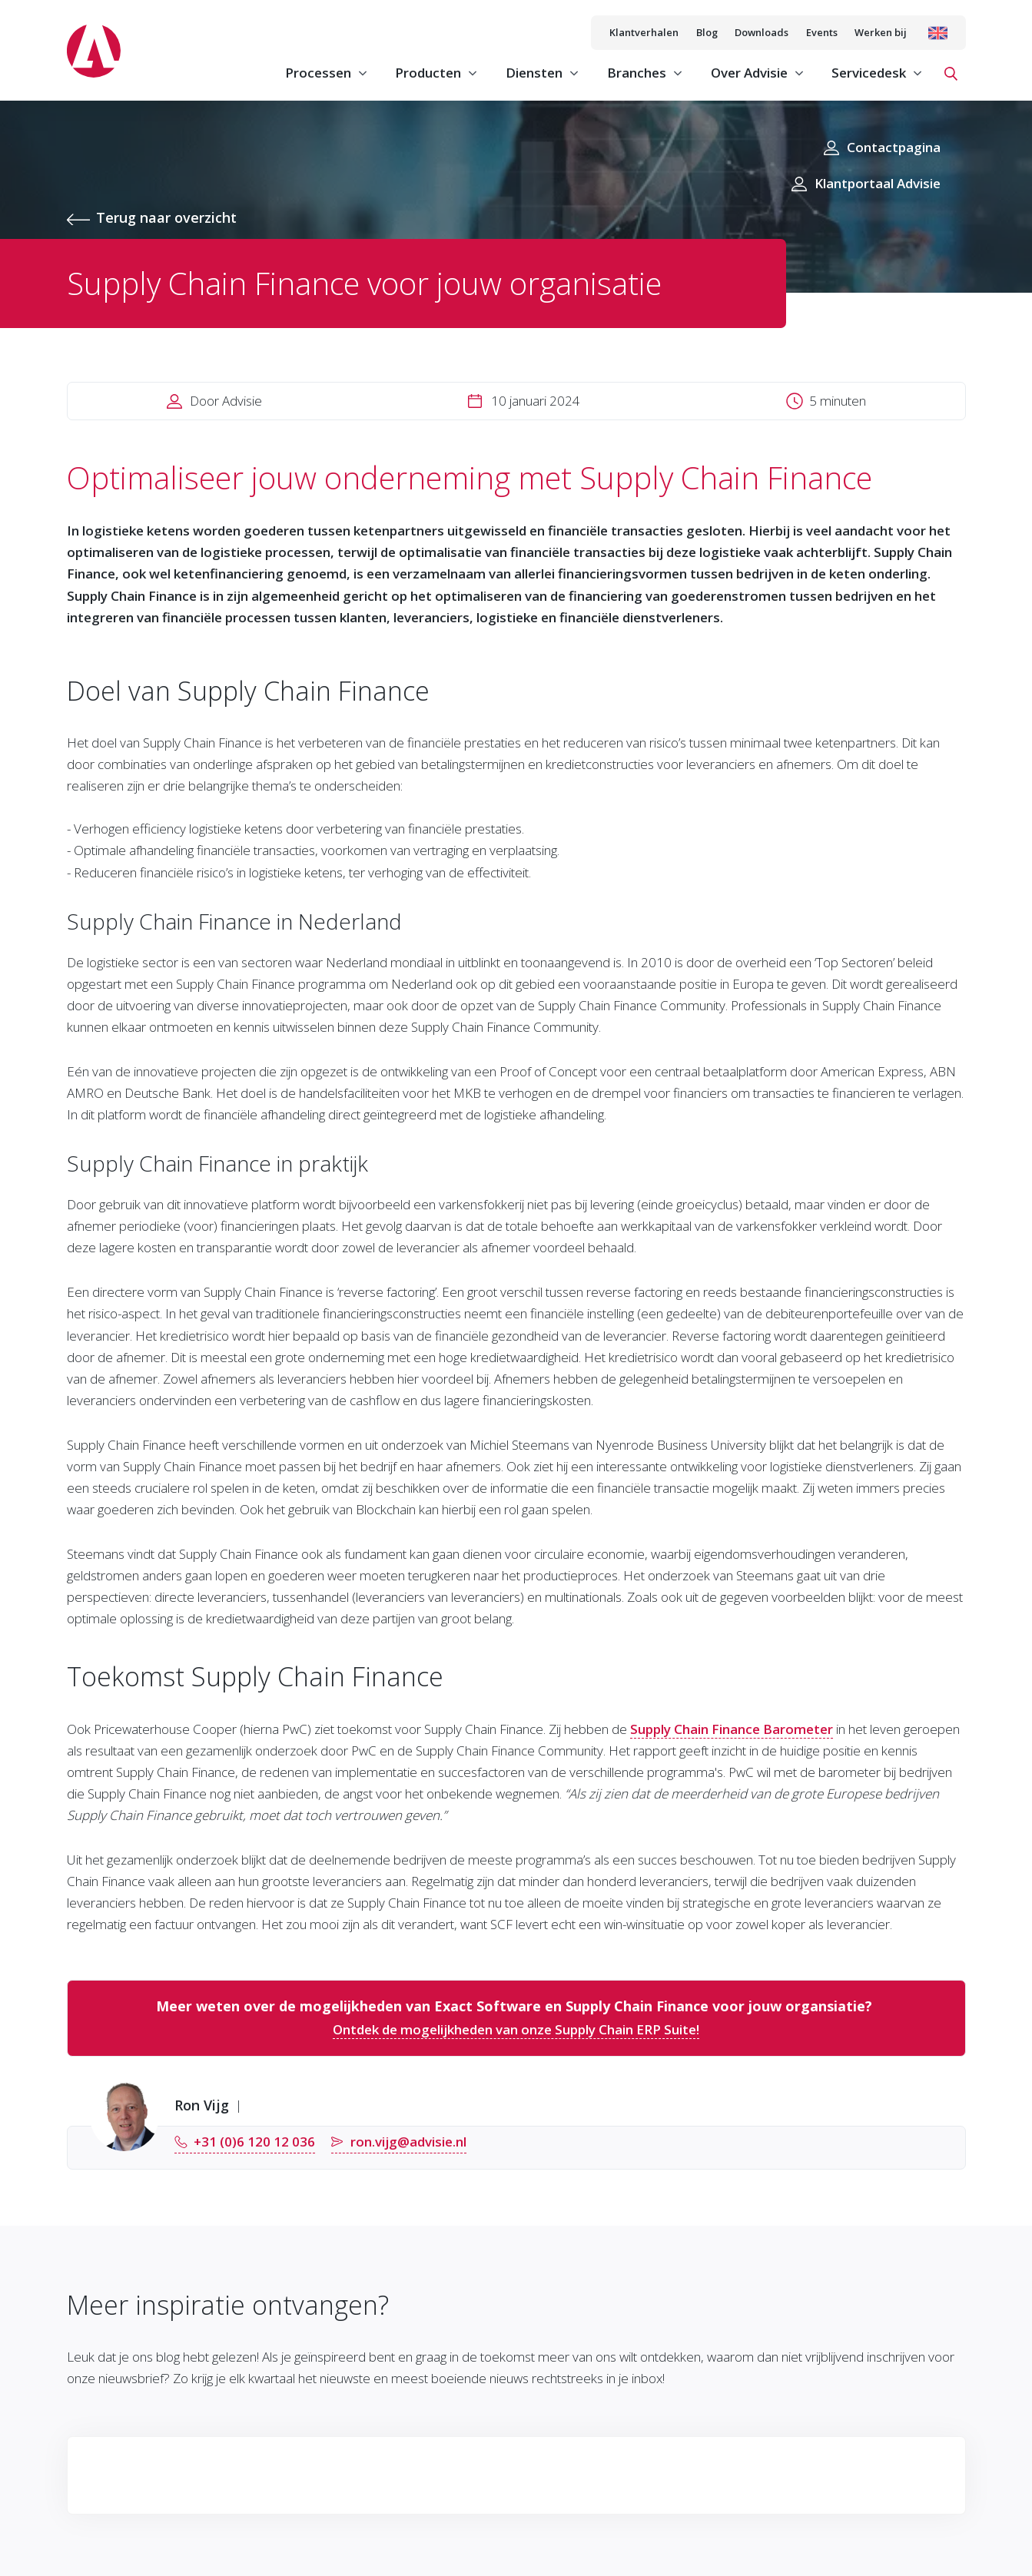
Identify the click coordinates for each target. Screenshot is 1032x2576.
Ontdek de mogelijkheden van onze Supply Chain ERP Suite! (516, 2029)
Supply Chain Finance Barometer (731, 1729)
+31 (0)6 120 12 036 (254, 2141)
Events (822, 32)
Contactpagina (894, 147)
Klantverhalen (644, 32)
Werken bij (880, 32)
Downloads (761, 32)
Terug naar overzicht (166, 217)
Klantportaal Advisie (878, 183)
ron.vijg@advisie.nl (408, 2141)
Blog (707, 32)
